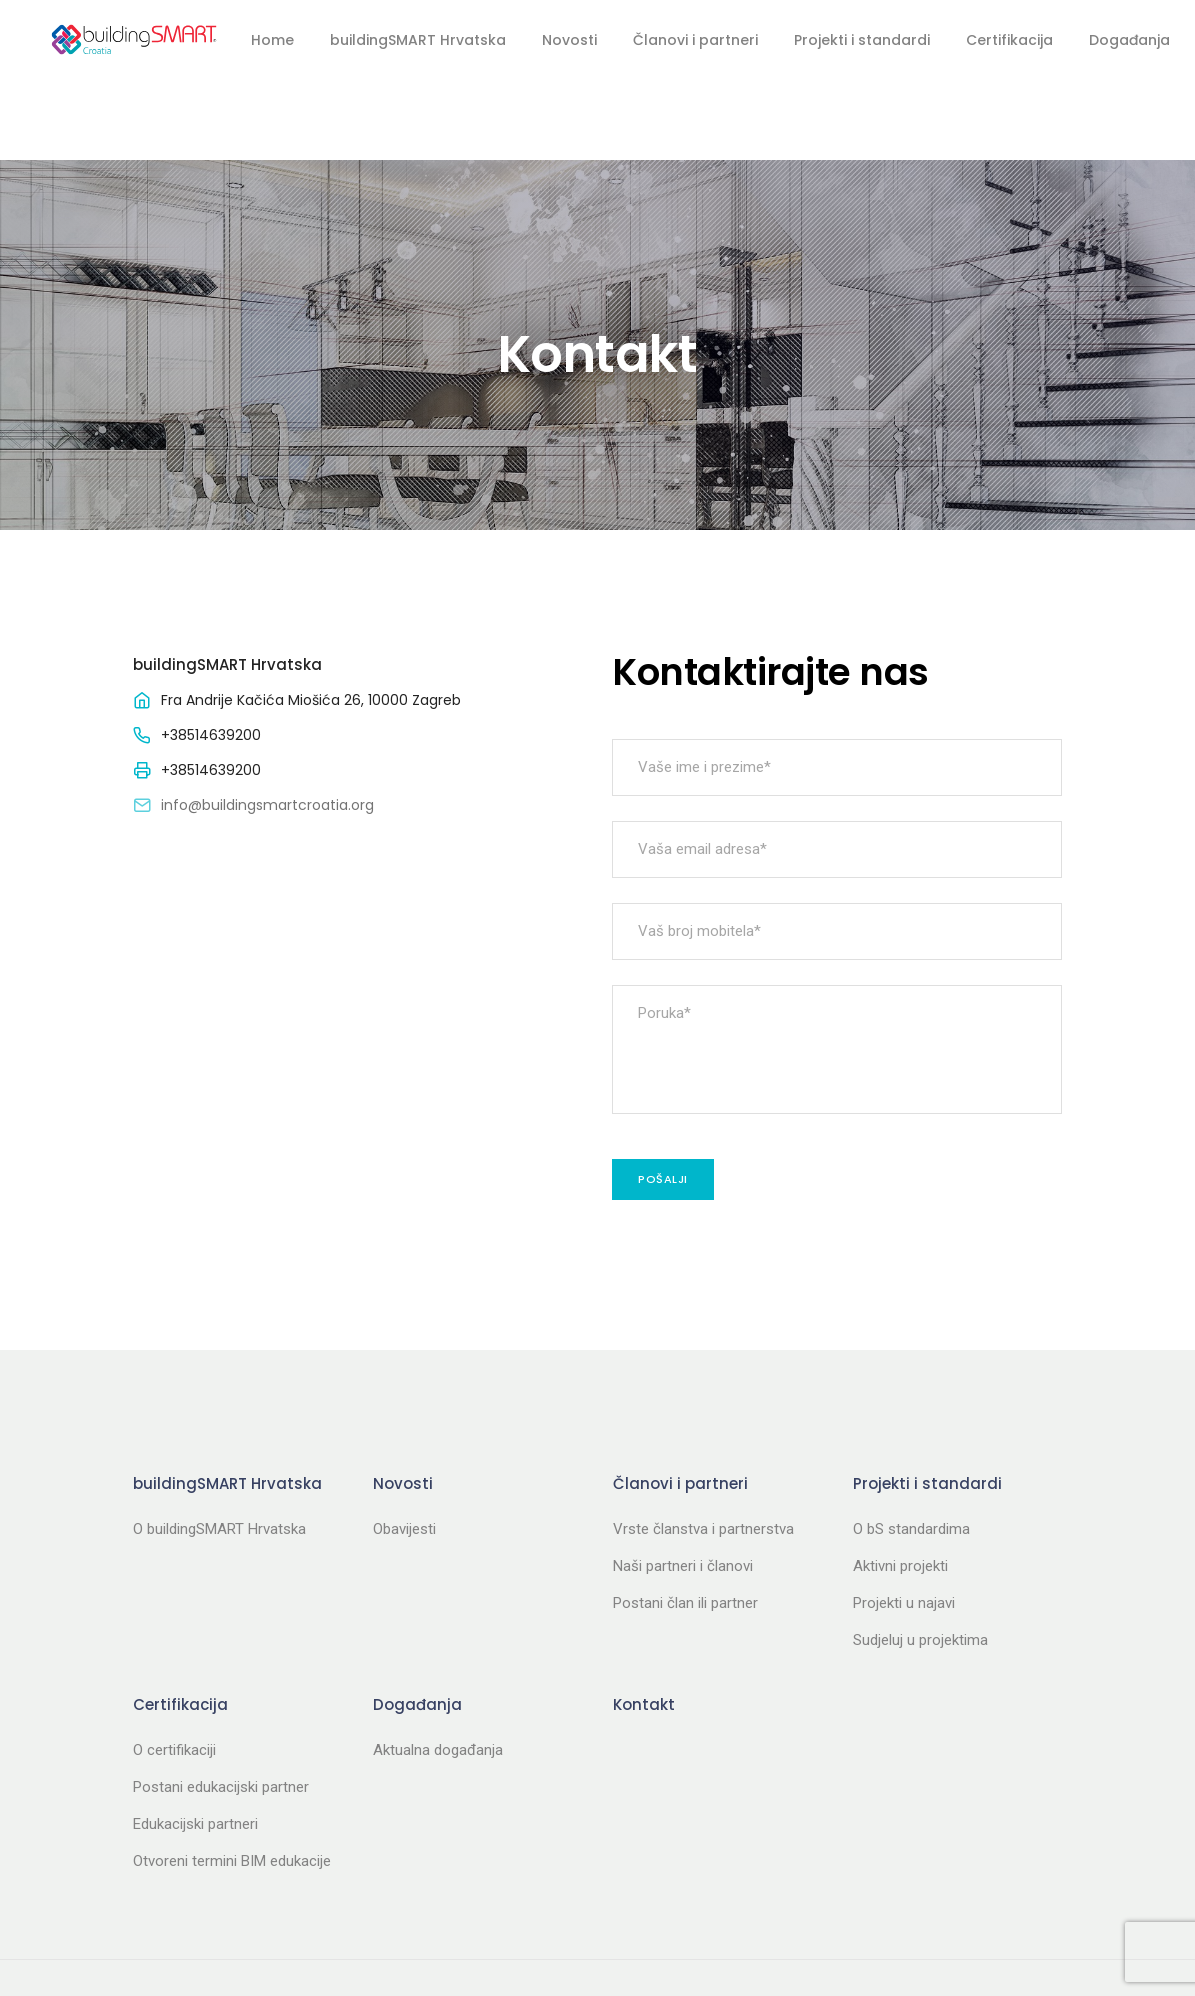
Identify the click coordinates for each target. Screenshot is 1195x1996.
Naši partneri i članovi (683, 1486)
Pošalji (663, 1099)
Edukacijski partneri (195, 1744)
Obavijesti (404, 1449)
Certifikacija (1009, 40)
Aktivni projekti (900, 1486)
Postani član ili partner (685, 1523)
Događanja (1129, 40)
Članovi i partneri (695, 40)
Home (272, 40)
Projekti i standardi (862, 40)
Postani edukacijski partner (221, 1707)
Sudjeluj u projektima (920, 1560)
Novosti (569, 40)
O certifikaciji (174, 1670)
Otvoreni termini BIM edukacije (232, 1781)
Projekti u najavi (904, 1523)
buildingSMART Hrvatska (418, 40)
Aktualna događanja (438, 1670)
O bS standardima (911, 1449)
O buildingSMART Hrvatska (219, 1449)
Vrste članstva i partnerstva (703, 1449)
